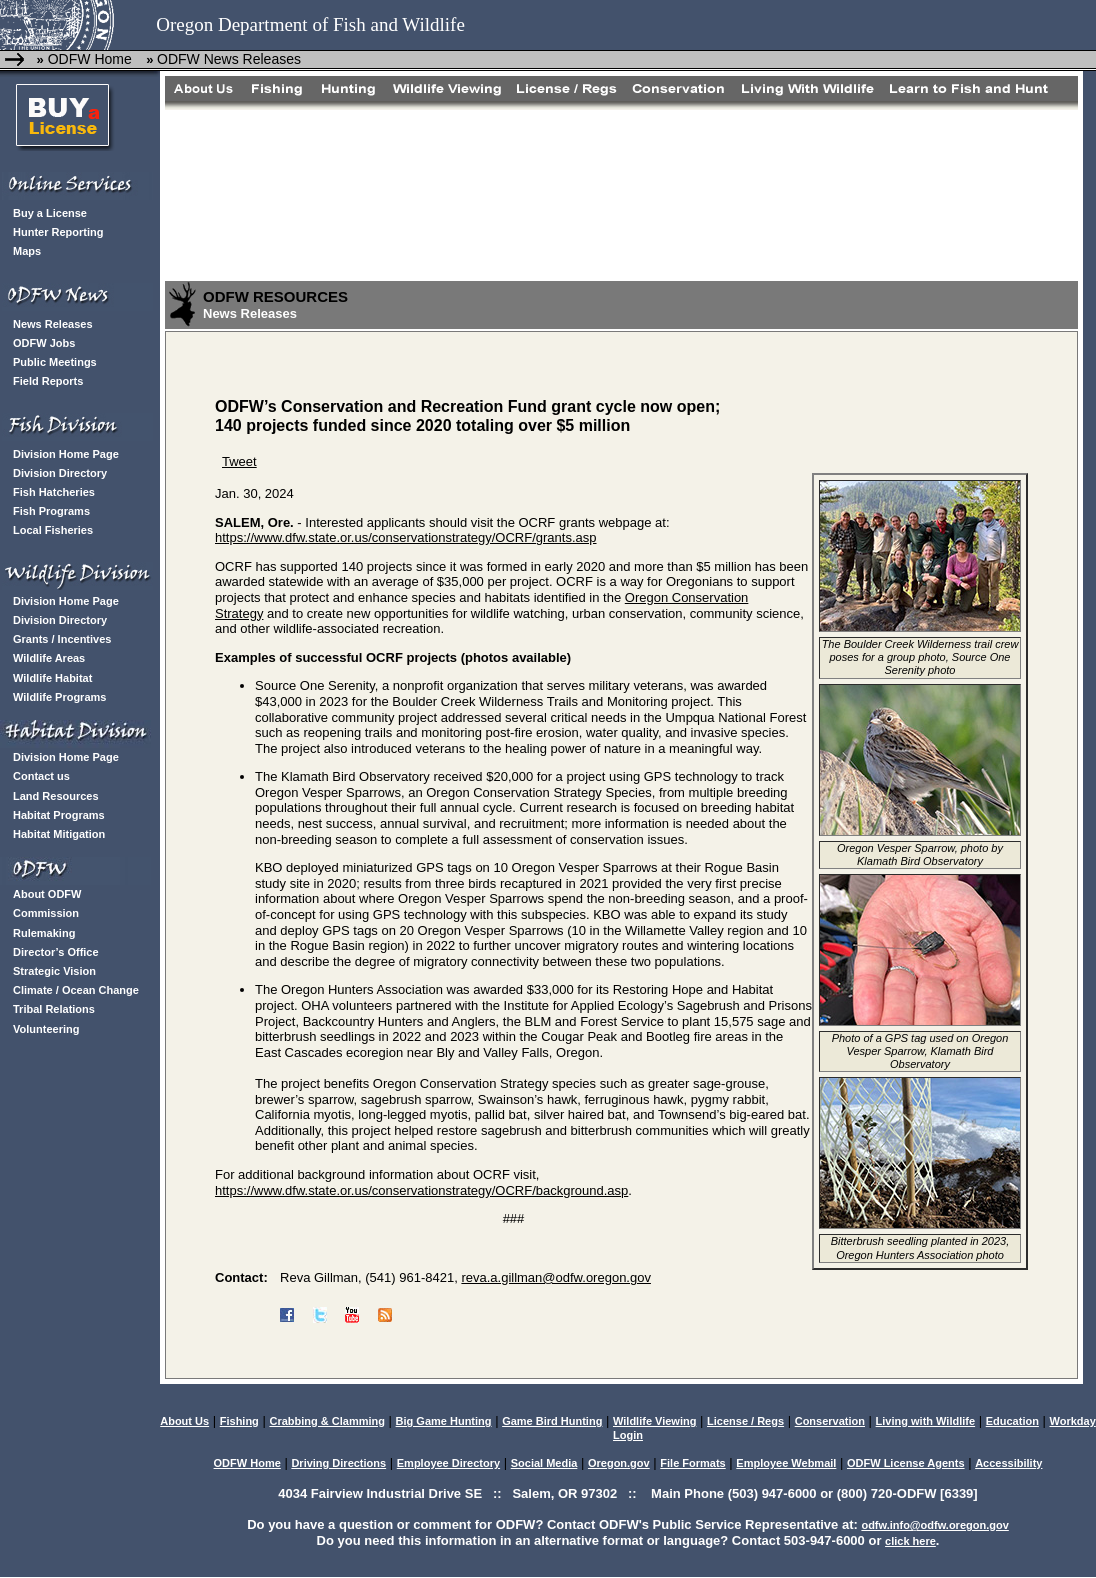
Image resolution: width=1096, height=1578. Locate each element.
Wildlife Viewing (654, 1421)
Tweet (239, 461)
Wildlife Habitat (52, 678)
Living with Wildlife (926, 1421)
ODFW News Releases (229, 59)
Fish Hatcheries (54, 492)
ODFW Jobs (44, 343)
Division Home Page (66, 454)
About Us (184, 1421)
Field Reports (48, 381)
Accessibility (1008, 1463)
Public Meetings (55, 362)
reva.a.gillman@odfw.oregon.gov (556, 1277)
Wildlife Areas (49, 658)
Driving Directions (338, 1463)
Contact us (41, 776)
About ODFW (47, 894)
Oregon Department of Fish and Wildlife (310, 24)
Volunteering (46, 1029)
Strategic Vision (54, 971)
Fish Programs (51, 511)
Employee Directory (448, 1463)
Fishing (239, 1421)
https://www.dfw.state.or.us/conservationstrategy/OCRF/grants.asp (406, 537)
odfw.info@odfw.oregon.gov (934, 1525)
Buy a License (50, 213)
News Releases (53, 324)
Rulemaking (44, 933)
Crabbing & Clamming (327, 1421)
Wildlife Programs (59, 697)
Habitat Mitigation (59, 834)
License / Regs (745, 1421)
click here (910, 1541)
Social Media (544, 1463)
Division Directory (60, 473)
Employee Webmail (786, 1463)
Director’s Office (56, 952)
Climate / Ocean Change (76, 990)
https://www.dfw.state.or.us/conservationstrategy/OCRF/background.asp (421, 1190)
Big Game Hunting (444, 1421)
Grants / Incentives (62, 639)
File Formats (692, 1463)
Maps (27, 251)
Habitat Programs (59, 815)
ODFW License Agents (906, 1463)
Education (1012, 1421)
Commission (46, 913)
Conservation (830, 1421)
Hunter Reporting (58, 232)
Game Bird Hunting (552, 1421)
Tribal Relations (54, 1009)
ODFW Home (88, 59)
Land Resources (56, 796)
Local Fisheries (53, 530)
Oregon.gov (619, 1463)
